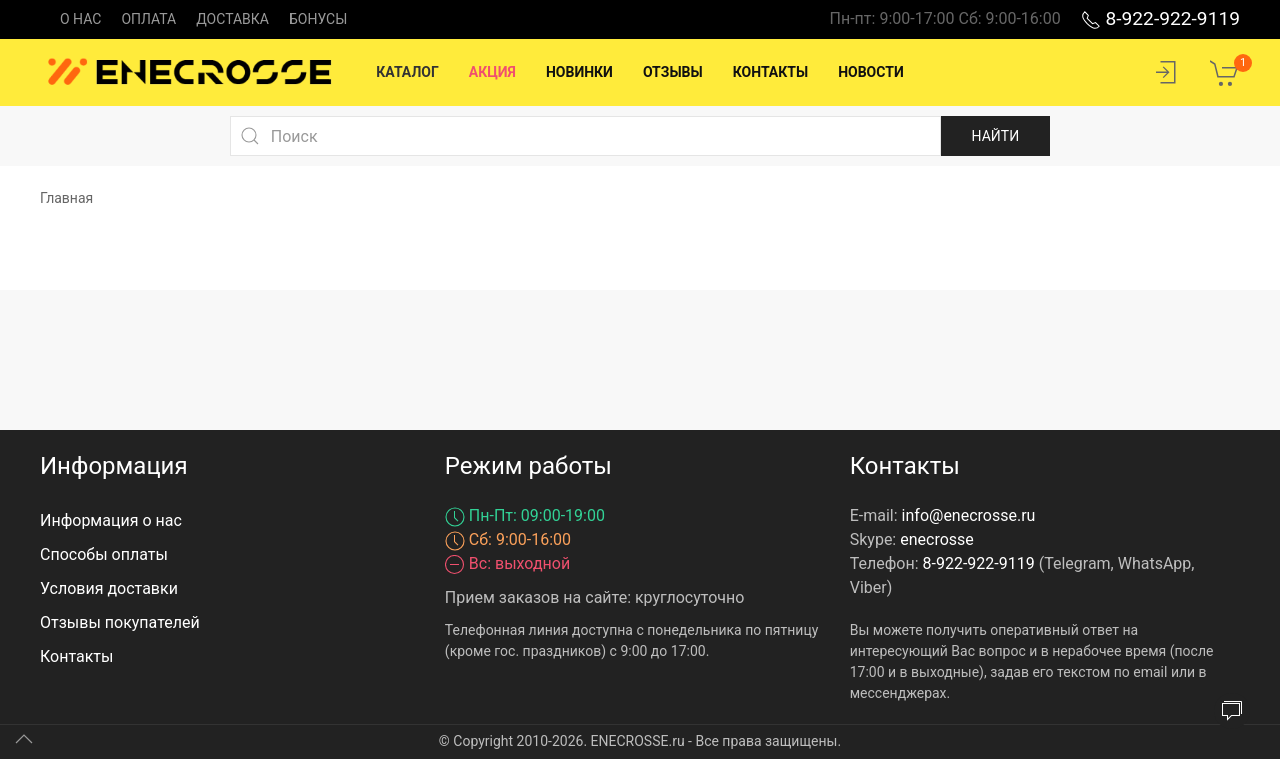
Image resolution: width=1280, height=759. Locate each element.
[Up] (24, 739)
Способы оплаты (104, 554)
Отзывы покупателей (120, 622)
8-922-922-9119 (1160, 18)
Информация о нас (111, 520)
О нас (80, 19)
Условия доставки (109, 588)
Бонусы (318, 19)
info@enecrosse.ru (969, 515)
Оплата (148, 19)
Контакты (76, 656)
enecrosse (937, 539)
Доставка (232, 19)
